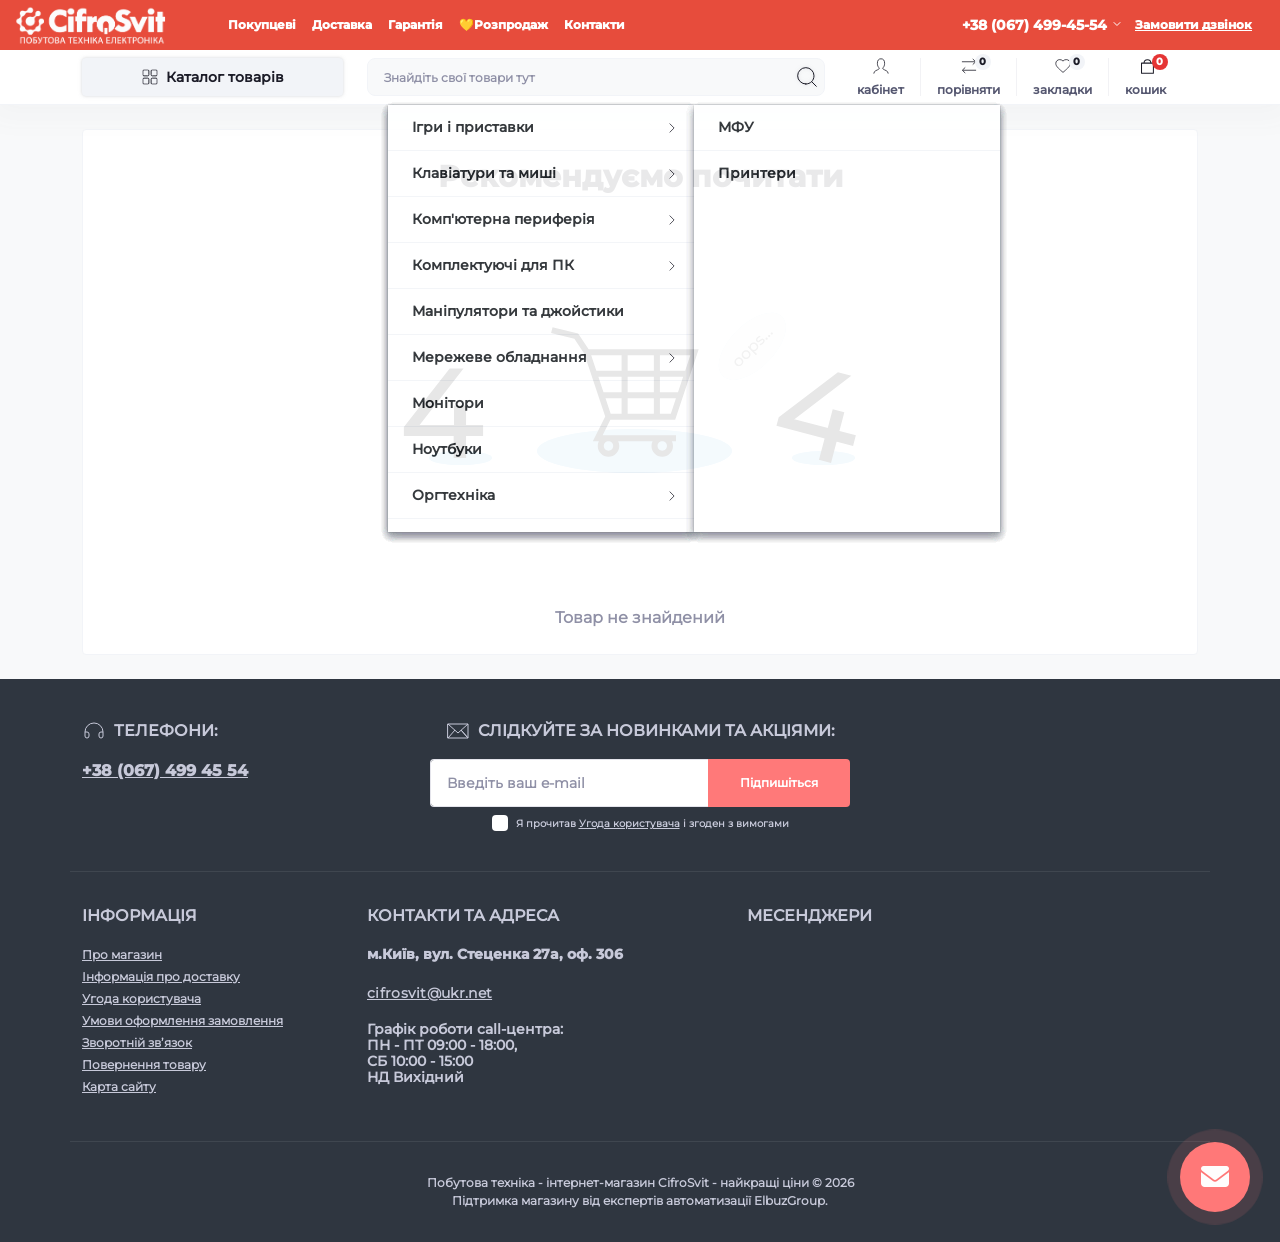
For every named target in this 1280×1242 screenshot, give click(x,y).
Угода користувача (629, 823)
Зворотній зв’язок (137, 1042)
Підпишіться (779, 782)
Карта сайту (119, 1086)
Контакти (594, 24)
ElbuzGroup (789, 1200)
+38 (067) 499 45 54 (165, 770)
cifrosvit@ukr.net (429, 993)
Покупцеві (262, 24)
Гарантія (415, 24)
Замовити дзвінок (1193, 24)
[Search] (807, 77)
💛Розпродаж (503, 24)
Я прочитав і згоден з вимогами (652, 823)
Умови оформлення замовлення (182, 1020)
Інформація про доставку (161, 976)
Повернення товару (144, 1064)
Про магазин (122, 954)
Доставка (342, 24)
